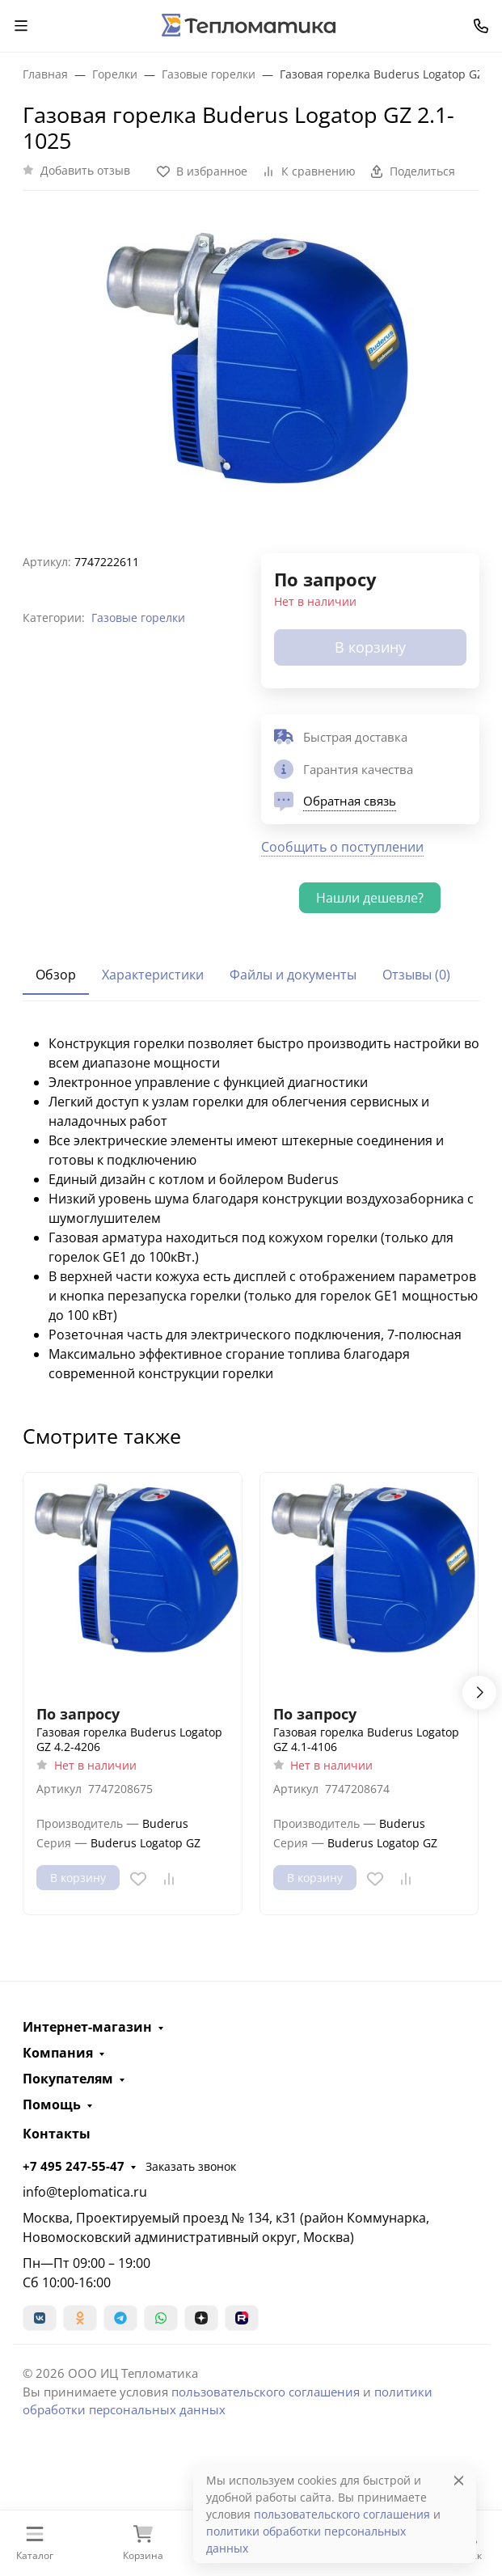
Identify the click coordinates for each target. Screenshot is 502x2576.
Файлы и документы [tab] (293, 974)
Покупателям (68, 2078)
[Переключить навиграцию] (21, 26)
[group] (251, 365)
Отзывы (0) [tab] (416, 974)
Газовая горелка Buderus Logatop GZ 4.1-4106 (366, 1739)
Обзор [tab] (56, 974)
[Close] (458, 2480)
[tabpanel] (251, 1208)
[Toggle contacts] (481, 26)
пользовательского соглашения (265, 2392)
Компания (58, 2052)
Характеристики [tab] (153, 974)
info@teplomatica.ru (85, 2192)
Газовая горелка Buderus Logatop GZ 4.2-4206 (129, 1739)
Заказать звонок (191, 2166)
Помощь (52, 2104)
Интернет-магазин (87, 2026)
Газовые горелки (138, 617)
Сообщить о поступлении (342, 847)
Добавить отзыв (85, 170)
